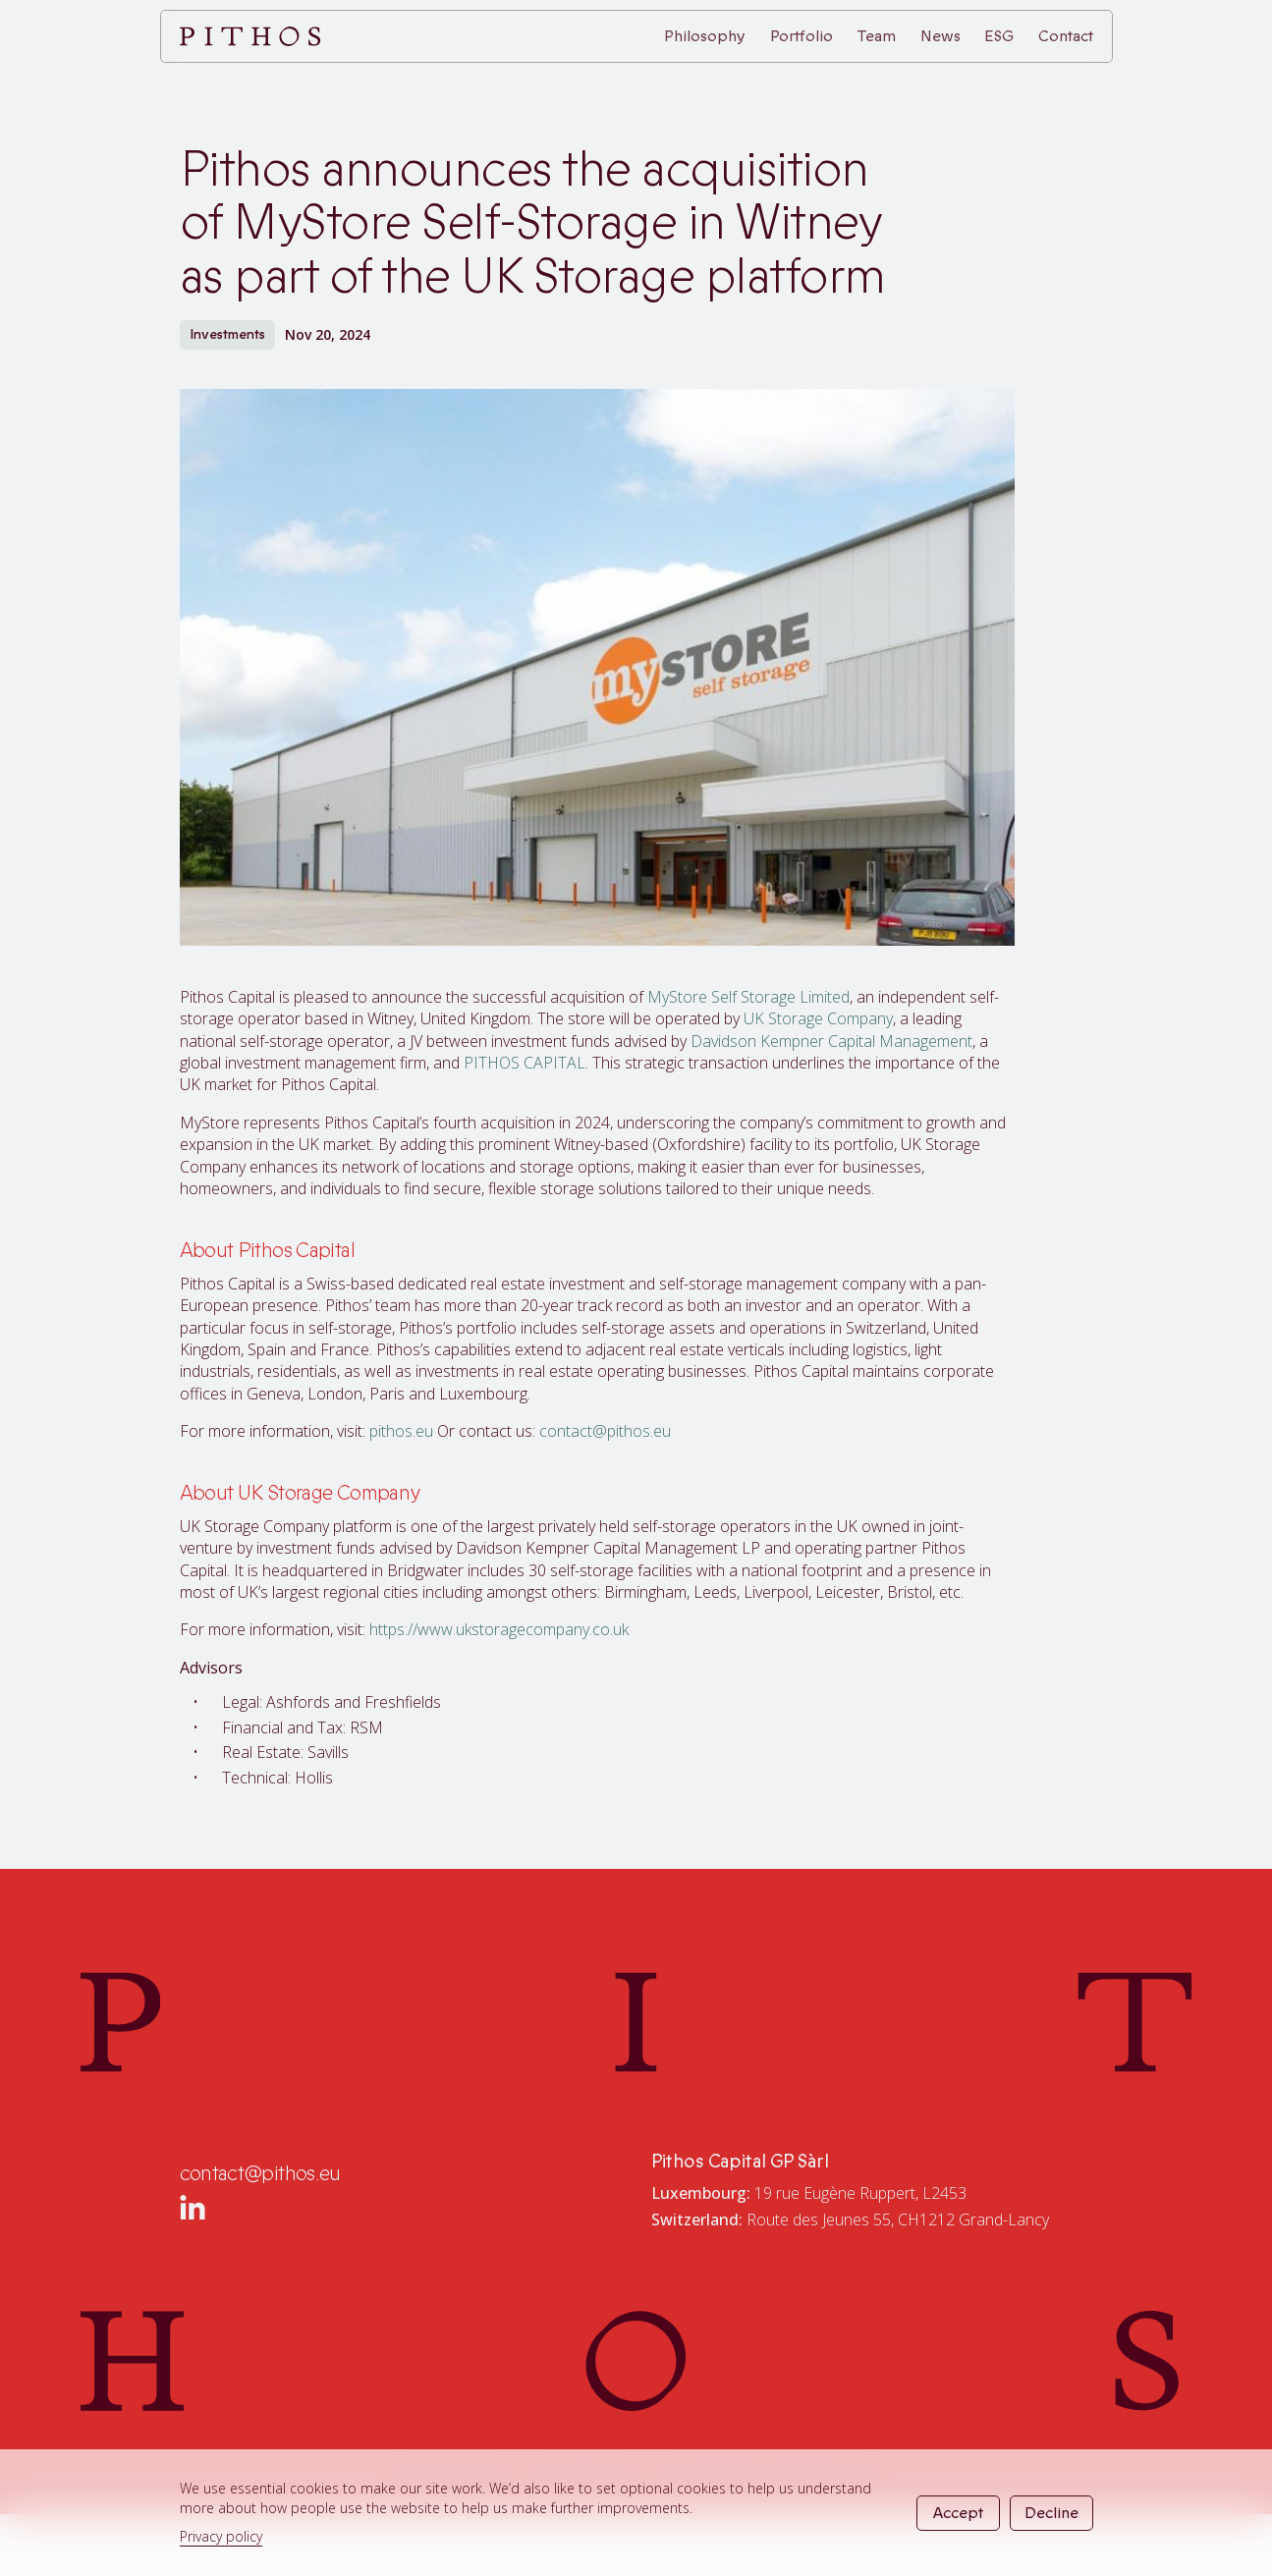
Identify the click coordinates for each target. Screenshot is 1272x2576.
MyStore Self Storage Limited (748, 997)
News (940, 36)
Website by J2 (823, 2472)
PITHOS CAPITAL (524, 1062)
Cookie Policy (582, 2472)
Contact (1065, 36)
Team (876, 36)
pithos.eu (401, 1431)
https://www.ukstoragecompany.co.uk (499, 1629)
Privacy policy (221, 2536)
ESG (999, 36)
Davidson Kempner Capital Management (831, 1041)
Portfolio (801, 36)
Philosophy (705, 36)
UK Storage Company (818, 1018)
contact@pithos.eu (605, 1431)
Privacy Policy (449, 2472)
